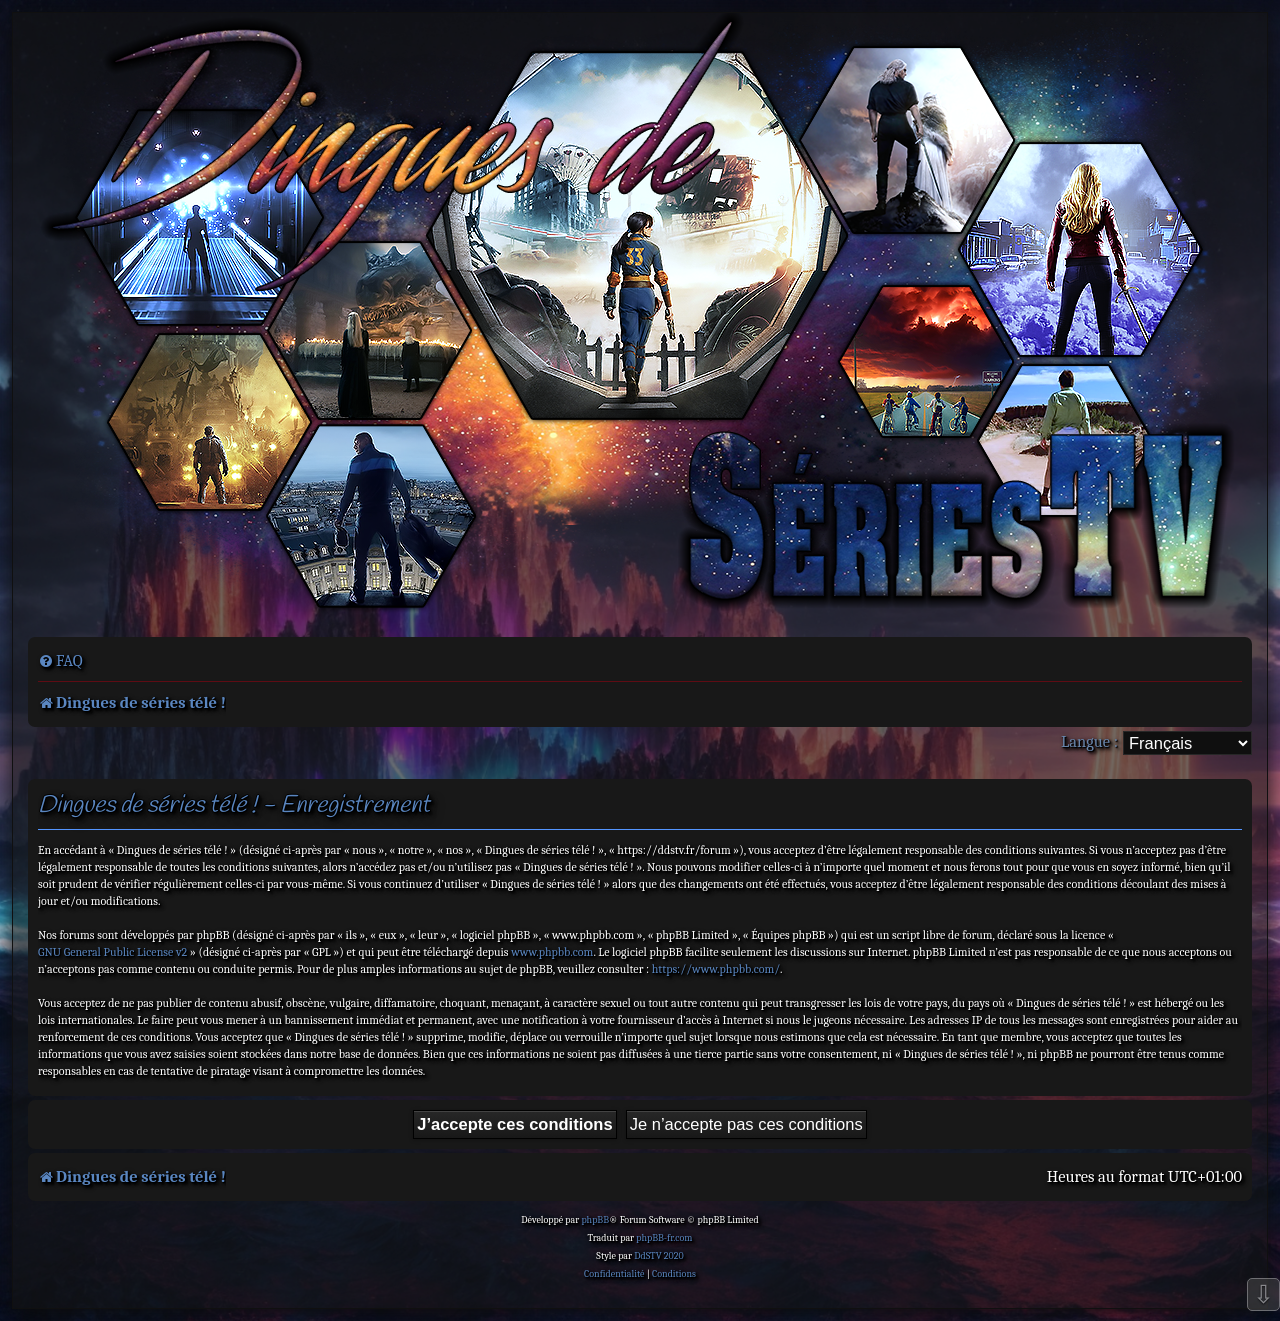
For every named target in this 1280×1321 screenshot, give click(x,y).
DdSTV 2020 (658, 1256)
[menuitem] (60, 661)
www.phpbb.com (552, 952)
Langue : (1089, 741)
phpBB (595, 1220)
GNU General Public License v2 (112, 952)
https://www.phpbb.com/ (716, 969)
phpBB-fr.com (664, 1238)
